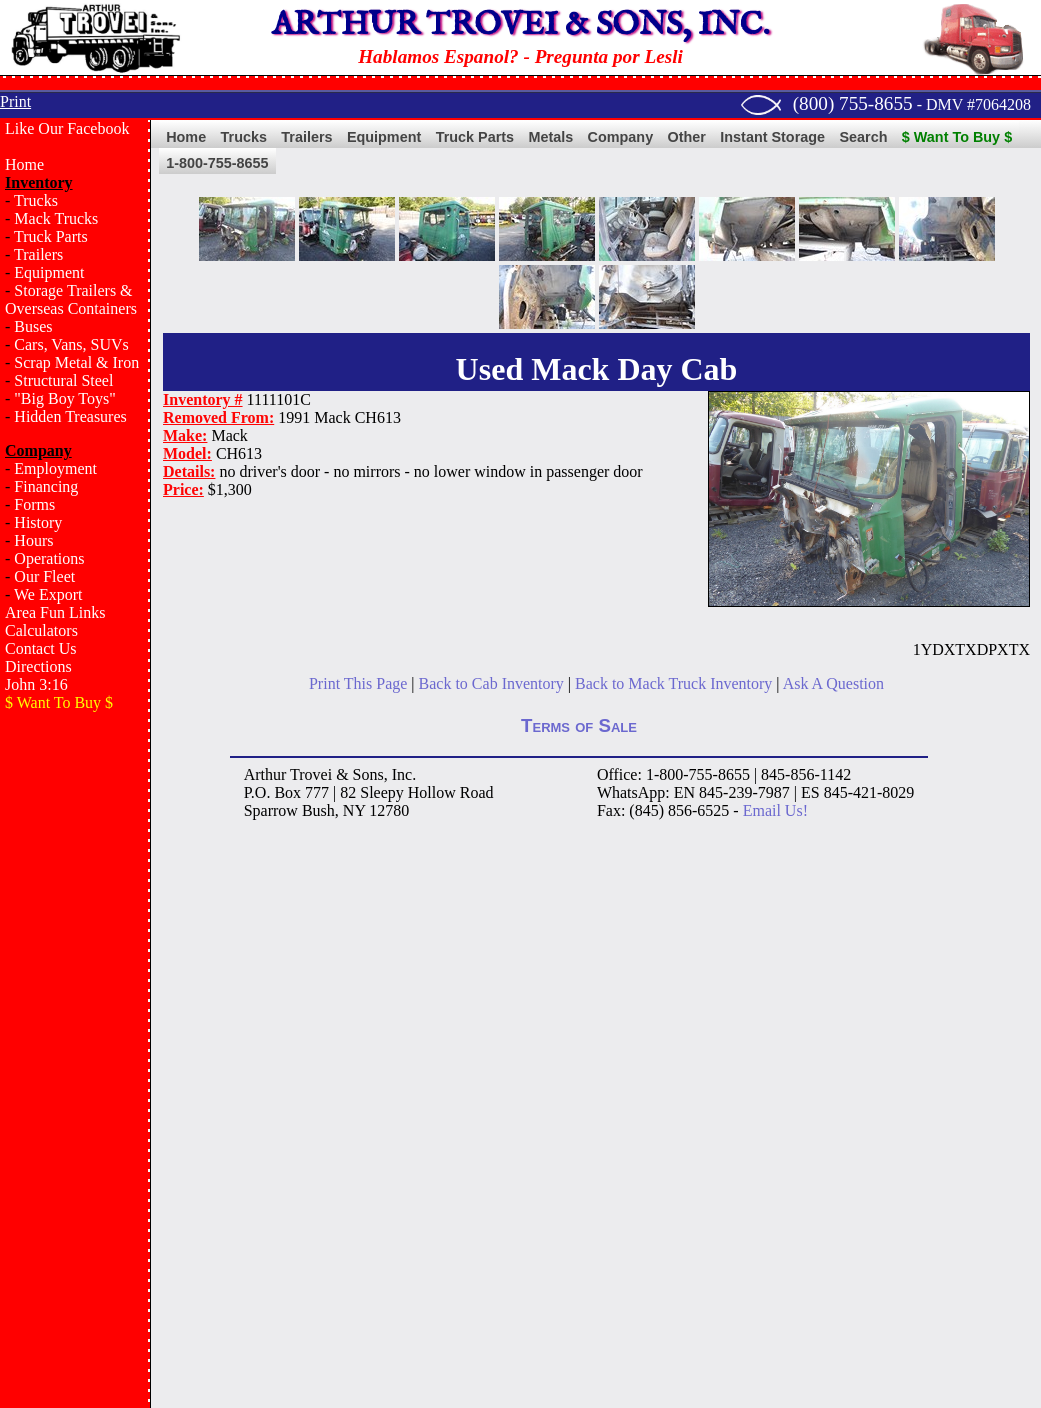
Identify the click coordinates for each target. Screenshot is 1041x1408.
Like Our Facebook (67, 128)
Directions (38, 666)
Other (687, 137)
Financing (46, 486)
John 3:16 (36, 684)
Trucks (36, 200)
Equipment (49, 272)
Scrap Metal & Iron (76, 362)
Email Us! (775, 810)
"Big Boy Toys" (64, 398)
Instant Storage (772, 137)
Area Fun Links (55, 612)
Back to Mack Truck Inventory (673, 683)
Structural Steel (63, 380)
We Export (48, 594)
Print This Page (358, 683)
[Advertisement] (75, 1046)
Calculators (41, 630)
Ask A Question (833, 683)
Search (863, 137)
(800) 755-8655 (853, 103)
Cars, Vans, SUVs (71, 344)
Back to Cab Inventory (491, 683)
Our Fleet (44, 576)
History (38, 522)
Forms (34, 504)
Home (24, 164)
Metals (550, 137)
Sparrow (271, 810)
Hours (33, 540)
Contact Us (41, 648)
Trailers (38, 254)
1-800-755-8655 (217, 163)
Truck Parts (51, 236)
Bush (318, 810)
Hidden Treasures (70, 416)
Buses (33, 326)
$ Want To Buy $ (957, 137)
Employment (55, 468)
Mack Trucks (56, 218)
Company (621, 137)
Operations (49, 558)
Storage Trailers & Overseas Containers (71, 299)
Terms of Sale (579, 725)
